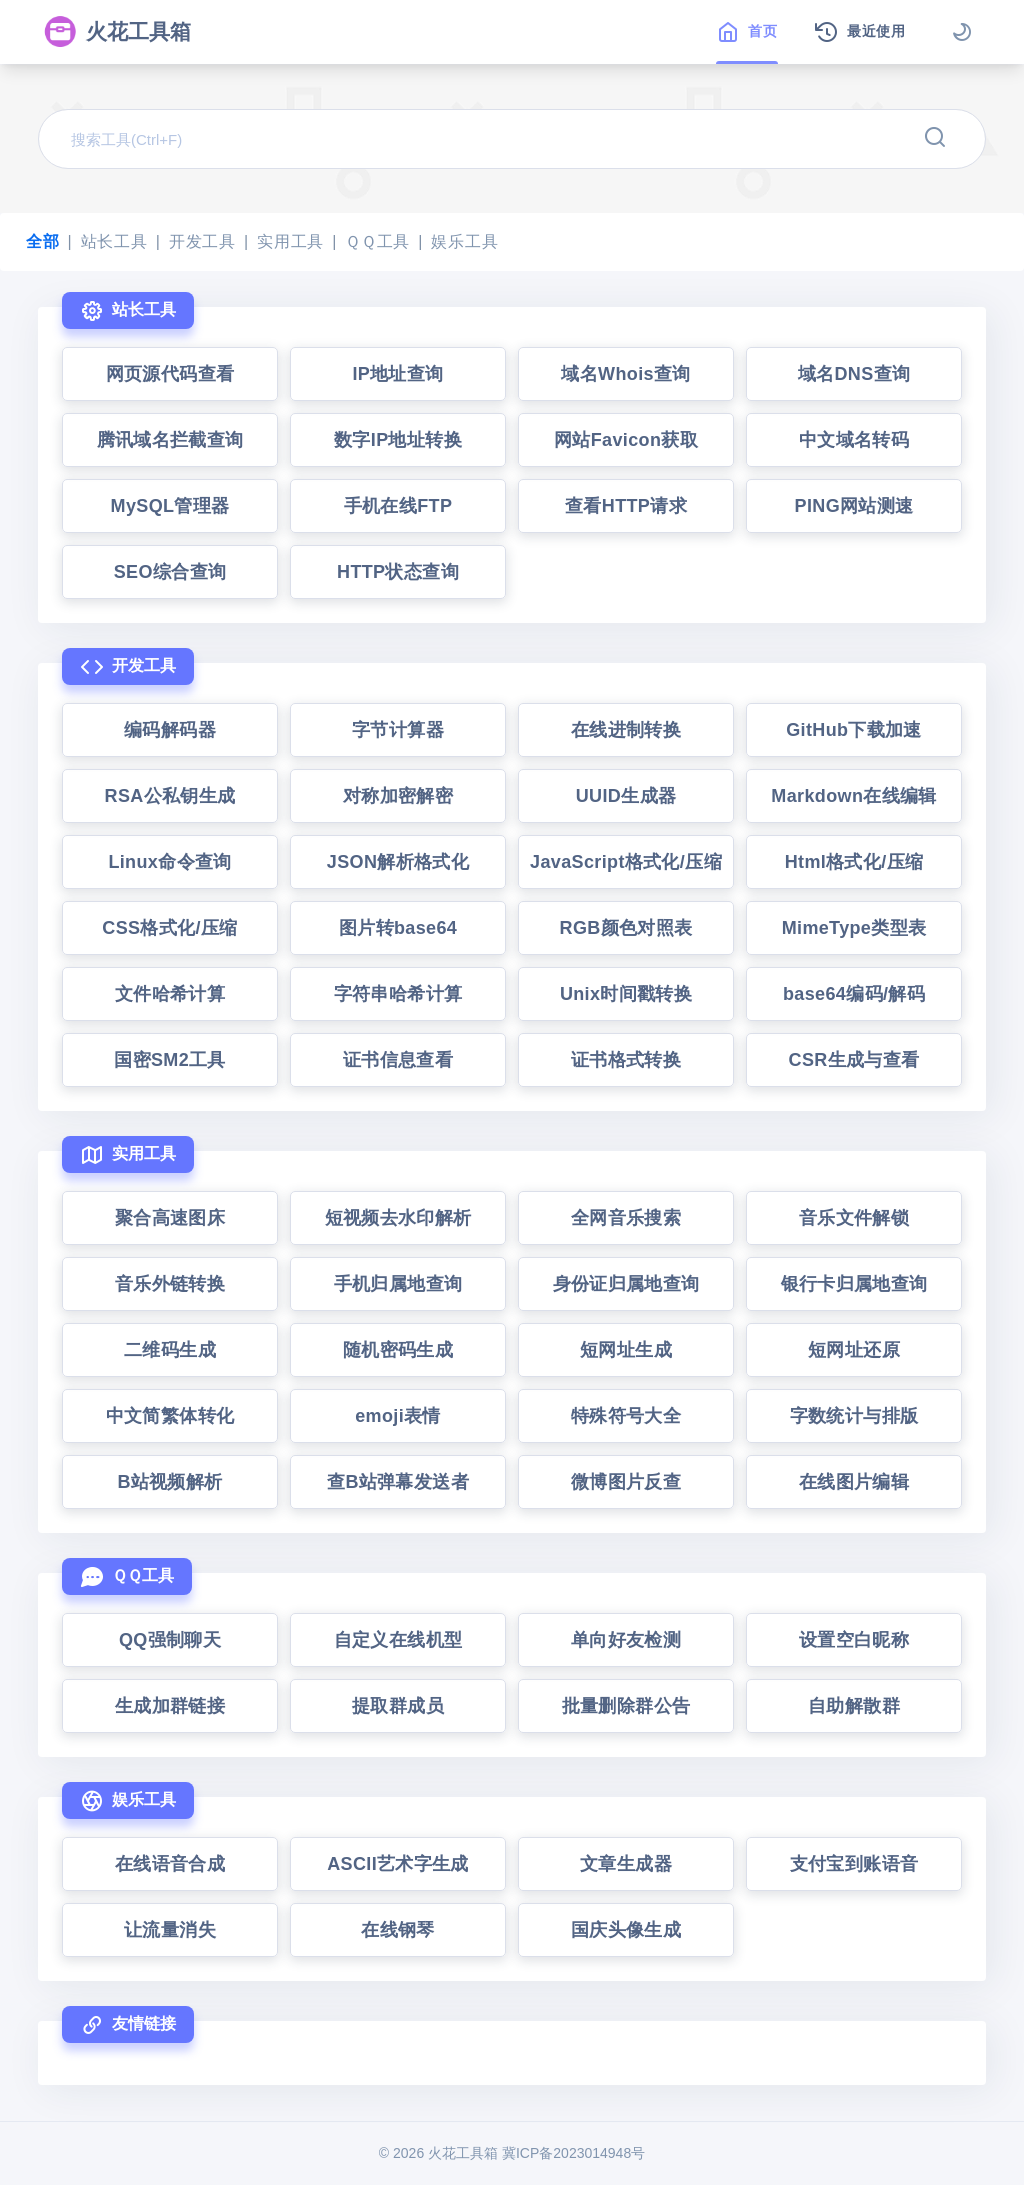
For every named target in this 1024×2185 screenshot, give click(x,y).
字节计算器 (398, 730)
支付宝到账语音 (854, 1864)
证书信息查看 (398, 1060)
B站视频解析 (169, 1482)
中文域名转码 (854, 440)
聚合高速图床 (170, 1218)
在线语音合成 (170, 1864)
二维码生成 (170, 1350)
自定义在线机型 (398, 1640)
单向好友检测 (626, 1640)
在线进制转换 (626, 730)
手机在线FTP (398, 506)
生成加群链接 (170, 1706)
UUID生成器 (626, 796)
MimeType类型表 (854, 928)
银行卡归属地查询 (854, 1284)
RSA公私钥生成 (170, 796)
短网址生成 (626, 1350)
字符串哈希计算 (398, 994)
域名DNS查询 (854, 374)
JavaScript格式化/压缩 (626, 862)
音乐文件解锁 (854, 1218)
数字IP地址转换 (398, 440)
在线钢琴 (397, 1930)
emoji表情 (398, 1416)
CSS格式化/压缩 (169, 928)
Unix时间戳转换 (626, 994)
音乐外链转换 (170, 1284)
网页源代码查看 (170, 374)
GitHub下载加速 (854, 730)
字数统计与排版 (854, 1416)
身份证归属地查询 (626, 1284)
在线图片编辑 (854, 1482)
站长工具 (114, 241)
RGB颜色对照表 (626, 928)
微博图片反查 (626, 1482)
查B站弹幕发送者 (398, 1482)
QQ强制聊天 (170, 1640)
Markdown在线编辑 (853, 796)
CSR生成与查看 (854, 1060)
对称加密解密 (398, 796)
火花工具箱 (117, 32)
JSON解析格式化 (398, 862)
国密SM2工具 (170, 1060)
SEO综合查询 (170, 572)
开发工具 (202, 241)
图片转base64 (398, 928)
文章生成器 (626, 1864)
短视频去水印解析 (398, 1218)
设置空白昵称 (854, 1640)
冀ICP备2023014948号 (573, 2153)
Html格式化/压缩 (854, 862)
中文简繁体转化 (170, 1416)
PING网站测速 (854, 506)
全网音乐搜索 (626, 1218)
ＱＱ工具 (377, 241)
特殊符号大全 (626, 1416)
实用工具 (290, 241)
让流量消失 (170, 1930)
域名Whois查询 (625, 374)
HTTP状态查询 (398, 572)
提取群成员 (398, 1706)
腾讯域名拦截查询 (170, 440)
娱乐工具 (464, 241)
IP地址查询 (397, 374)
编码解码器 (170, 730)
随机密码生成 (398, 1350)
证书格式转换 (626, 1060)
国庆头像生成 (626, 1930)
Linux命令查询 (169, 862)
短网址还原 (854, 1350)
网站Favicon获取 (626, 440)
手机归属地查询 (398, 1284)
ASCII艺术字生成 (398, 1864)
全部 (43, 241)
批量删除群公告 (626, 1706)
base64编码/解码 (854, 994)
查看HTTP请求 (626, 506)
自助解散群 (854, 1706)
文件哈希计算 (170, 994)
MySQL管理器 (170, 506)
